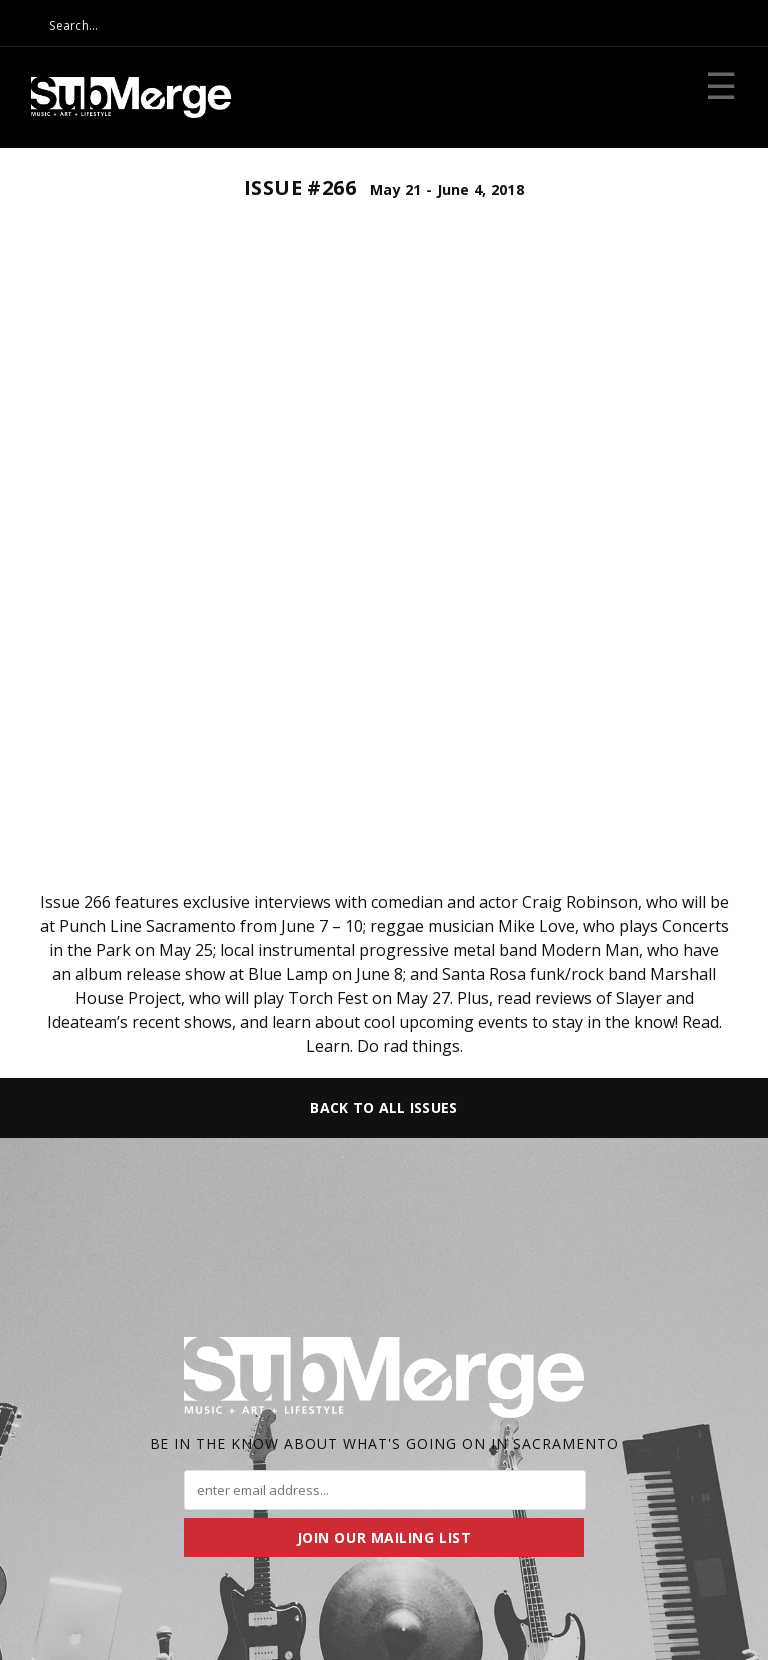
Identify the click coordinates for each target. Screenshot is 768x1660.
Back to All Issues (383, 1107)
